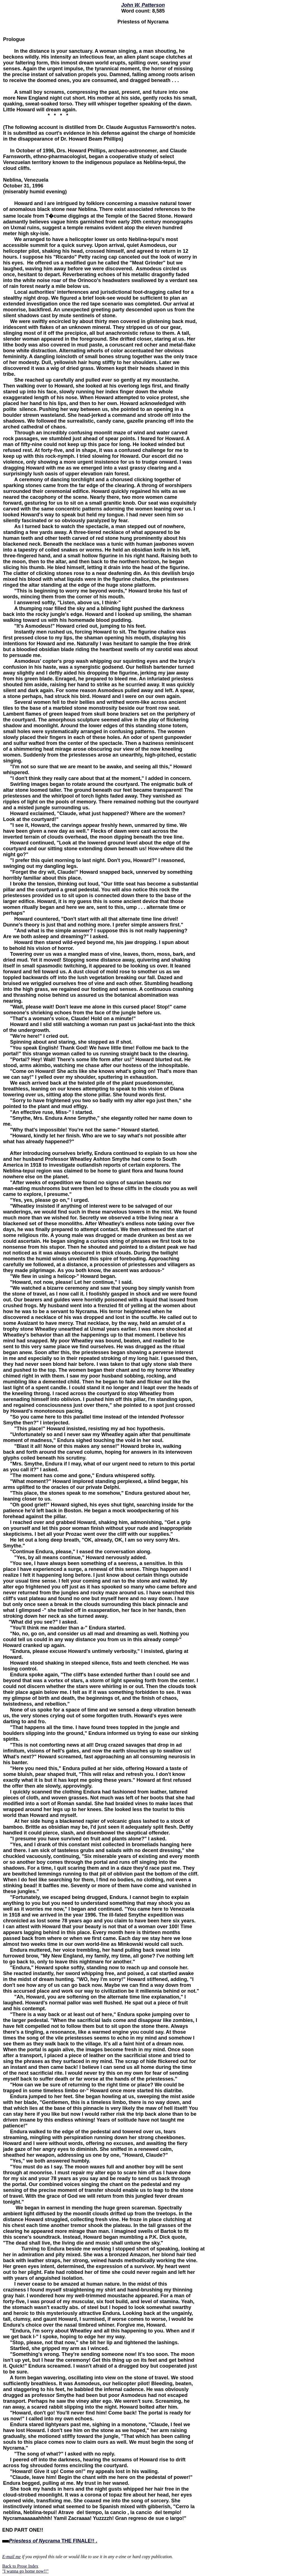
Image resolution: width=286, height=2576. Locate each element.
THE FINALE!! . (53, 2541)
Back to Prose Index (20, 2566)
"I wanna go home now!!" (25, 2571)
